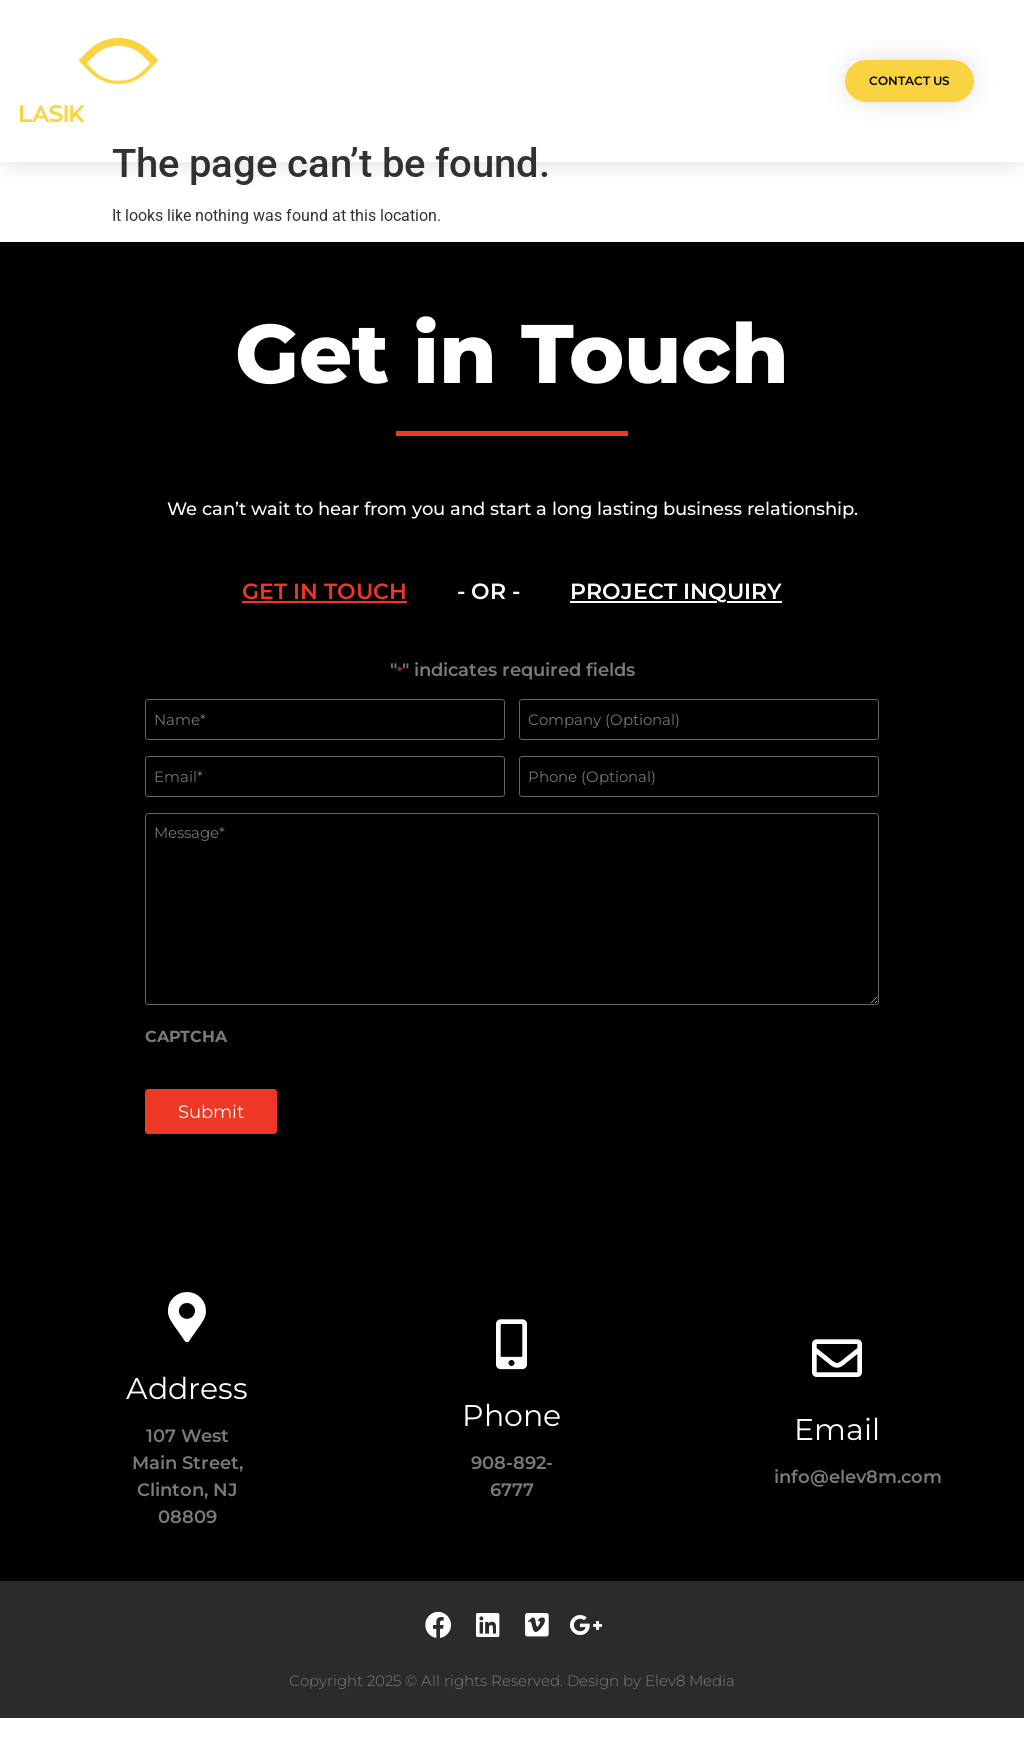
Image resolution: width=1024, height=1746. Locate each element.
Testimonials (618, 80)
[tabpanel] (512, 937)
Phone (511, 1443)
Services (449, 80)
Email (837, 1457)
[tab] (324, 622)
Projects (357, 80)
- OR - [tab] (488, 621)
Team (526, 80)
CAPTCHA (186, 1065)
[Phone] (512, 1372)
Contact (723, 80)
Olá (283, 80)
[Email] (837, 1386)
